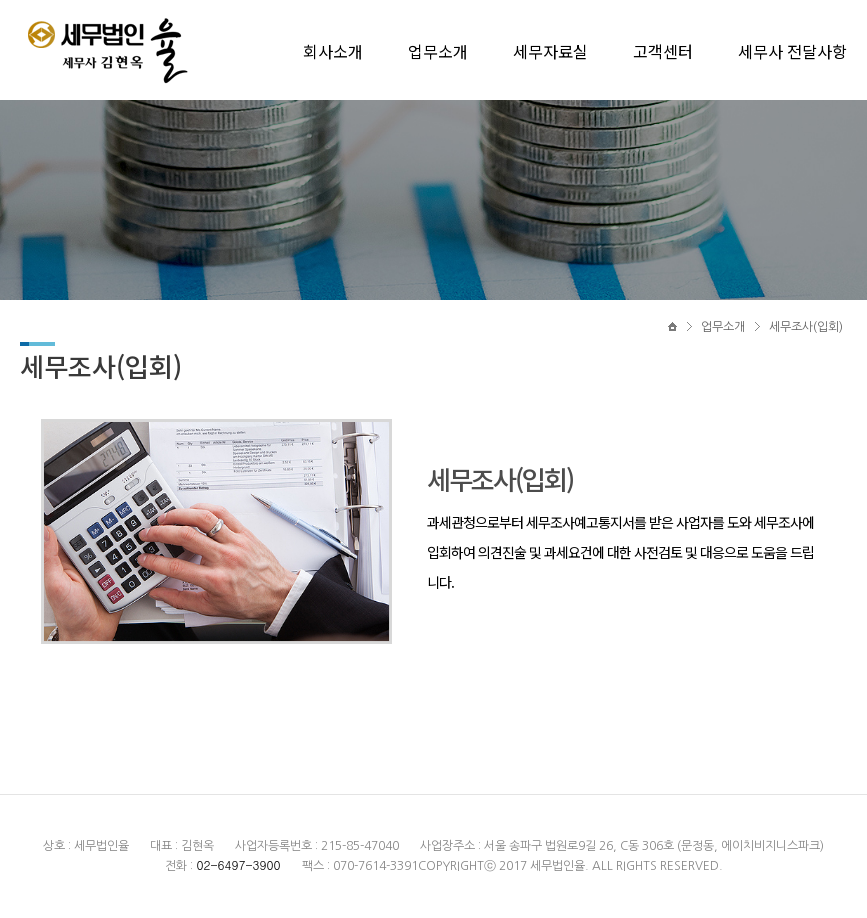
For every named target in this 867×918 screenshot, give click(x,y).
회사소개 (333, 51)
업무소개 (438, 51)
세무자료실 (550, 51)
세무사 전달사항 (792, 51)
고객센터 (663, 51)
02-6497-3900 (238, 864)
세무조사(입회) (806, 327)
